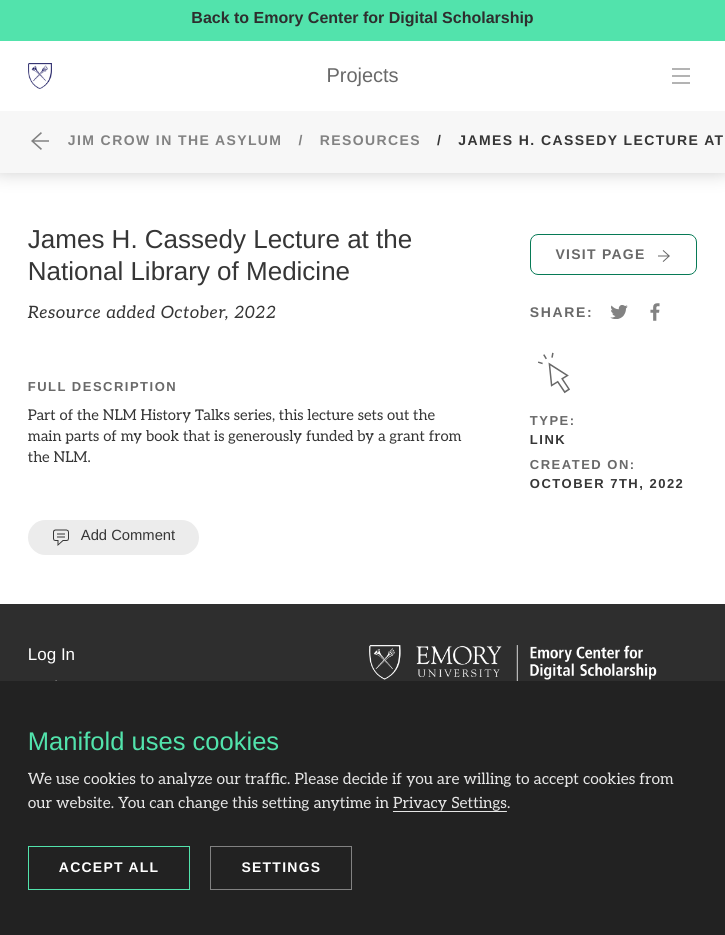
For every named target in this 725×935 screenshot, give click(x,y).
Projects (362, 76)
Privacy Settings (450, 803)
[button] (51, 655)
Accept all (109, 867)
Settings (281, 867)
